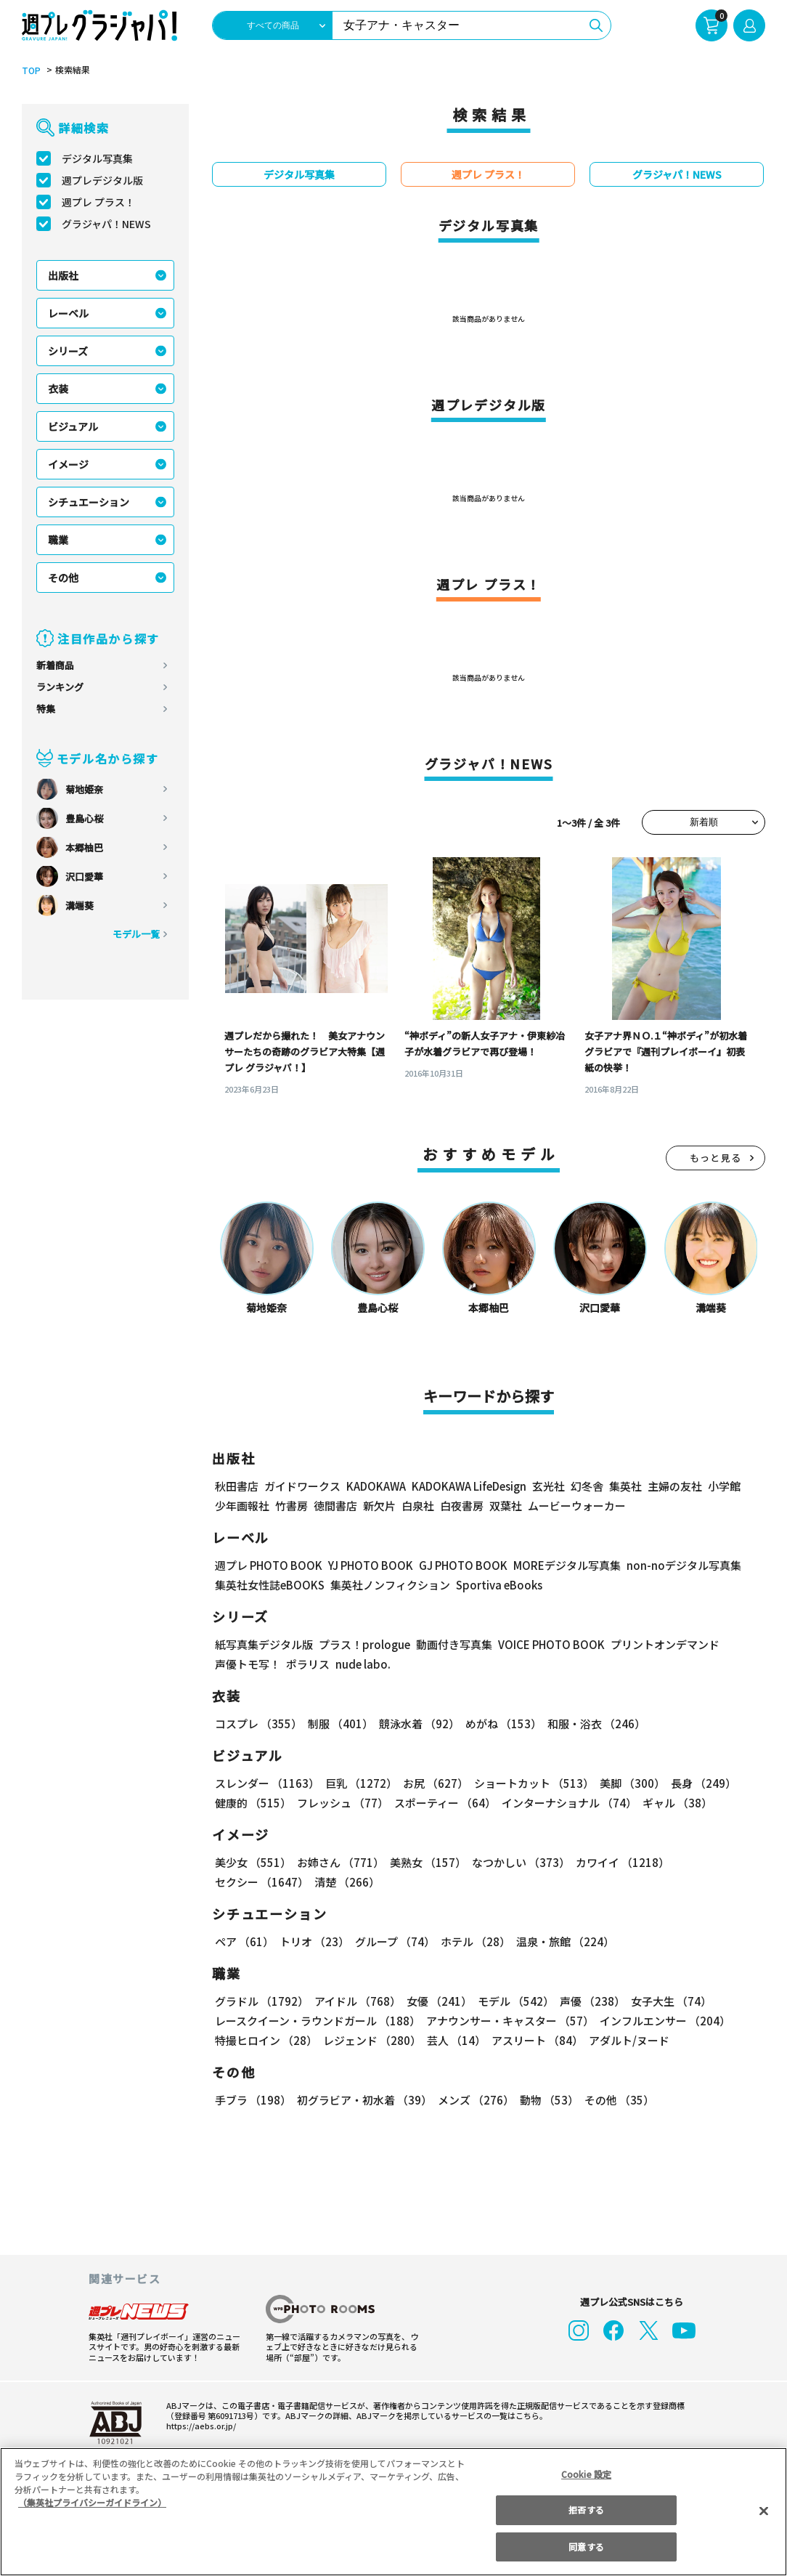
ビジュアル (73, 426)
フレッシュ (340, 1802)
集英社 (623, 1486)
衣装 (58, 388)
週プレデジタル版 (102, 180)
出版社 (63, 275)
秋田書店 (236, 1486)
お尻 (431, 1783)
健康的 (252, 1802)
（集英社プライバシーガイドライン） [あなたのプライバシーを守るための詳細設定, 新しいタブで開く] (92, 2502)
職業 (58, 539)
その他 (63, 577)
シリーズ (68, 351)
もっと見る (716, 1158)
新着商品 (55, 665)
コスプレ (258, 1723)
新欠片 (379, 1505)
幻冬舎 (584, 1486)
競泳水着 (417, 1723)
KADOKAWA (375, 1486)
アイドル (356, 2001)
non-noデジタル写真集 (673, 1565)
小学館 (722, 1486)
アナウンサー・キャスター (508, 2020)
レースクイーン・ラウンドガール (317, 2020)
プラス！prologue (363, 1644)
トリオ (313, 1941)
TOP (30, 70)
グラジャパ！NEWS (106, 223)
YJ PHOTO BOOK (366, 1565)
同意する (585, 2546)
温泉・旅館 (561, 1941)
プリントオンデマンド (658, 1644)
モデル (511, 2001)
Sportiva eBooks (495, 1584)
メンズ (473, 2099)
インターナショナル (566, 1802)
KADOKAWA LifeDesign (468, 1486)
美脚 (626, 1783)
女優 (436, 2001)
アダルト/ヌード (625, 2040)
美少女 (252, 1862)
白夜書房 (462, 1505)
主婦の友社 (673, 1486)
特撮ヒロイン (266, 2040)
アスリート (534, 2040)
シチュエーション (88, 502)
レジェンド (370, 2040)
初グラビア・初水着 (362, 2099)
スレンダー (266, 1783)
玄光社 (546, 1486)
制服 (338, 1723)
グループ (393, 1941)
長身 (695, 1783)
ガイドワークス (302, 1486)
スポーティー (442, 1802)
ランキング (59, 687)
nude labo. (362, 1664)
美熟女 (425, 1862)
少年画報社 (242, 1505)
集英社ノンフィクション (388, 1584)
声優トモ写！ (247, 1664)
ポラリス (308, 1664)
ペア (244, 1941)
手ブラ (252, 2099)
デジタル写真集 (97, 158)
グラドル (261, 2001)
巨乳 (359, 1783)
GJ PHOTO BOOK (456, 1565)
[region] (393, 2511)
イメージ (68, 464)
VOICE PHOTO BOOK (547, 1644)
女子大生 (664, 2001)
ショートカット (529, 1783)
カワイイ (617, 1862)
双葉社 (505, 1505)
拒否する (585, 2509)
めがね (499, 1723)
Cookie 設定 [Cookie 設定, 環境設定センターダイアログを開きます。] (586, 2474)
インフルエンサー (662, 2020)
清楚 (247, 1882)
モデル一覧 (136, 934)
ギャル (674, 1802)
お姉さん (338, 1862)
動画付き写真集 (452, 1644)
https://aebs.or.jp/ (199, 2426)
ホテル (473, 1941)
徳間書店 (335, 1505)
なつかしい (516, 1862)
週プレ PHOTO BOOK (267, 1565)
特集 (45, 709)
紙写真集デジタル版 (264, 1644)
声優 (587, 2001)
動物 (545, 2099)
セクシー (715, 1862)
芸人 (454, 2040)
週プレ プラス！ (98, 202)
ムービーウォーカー (577, 1505)
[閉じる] (764, 2511)
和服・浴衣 (591, 1723)
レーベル (68, 313)
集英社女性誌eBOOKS (269, 1584)
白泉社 (417, 1505)
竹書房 (291, 1505)
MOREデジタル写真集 (558, 1565)
